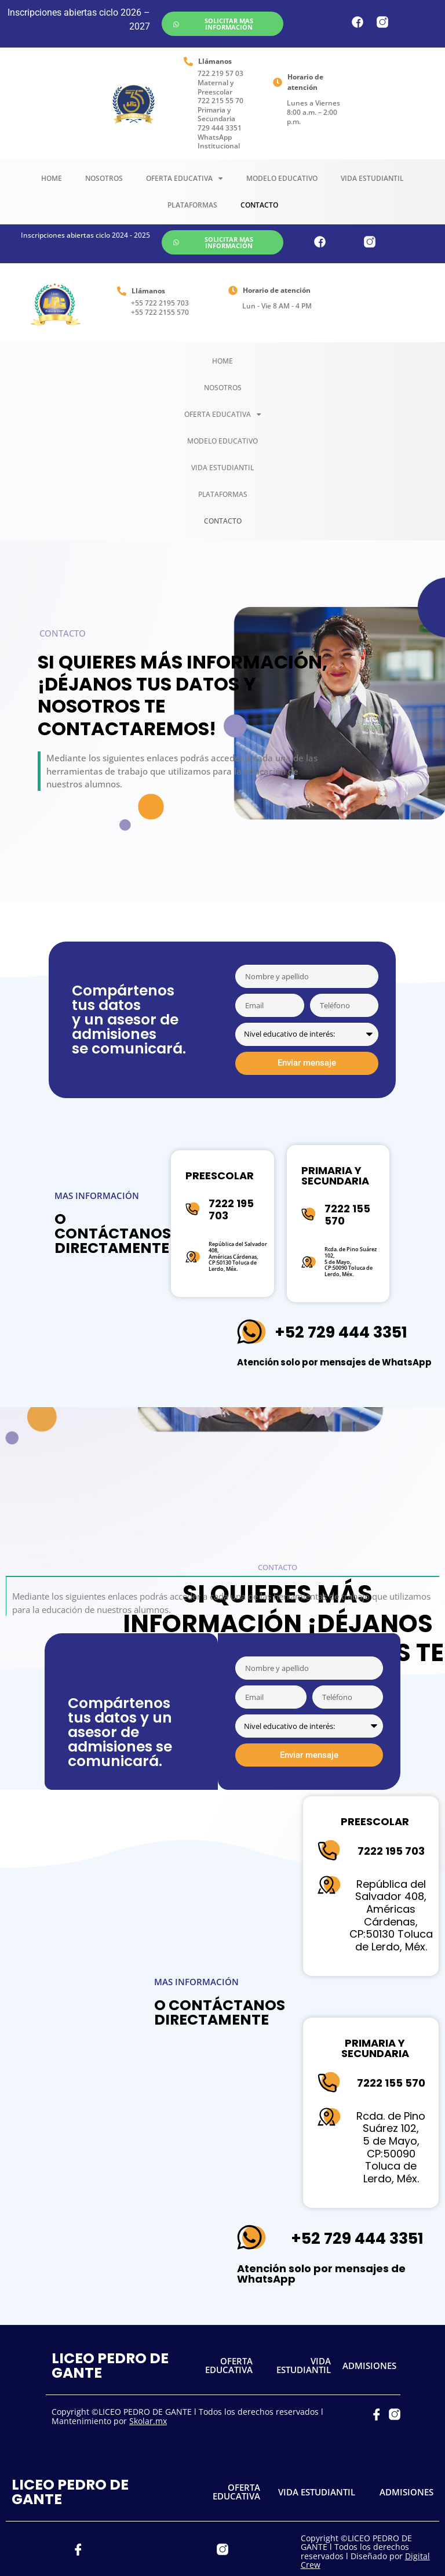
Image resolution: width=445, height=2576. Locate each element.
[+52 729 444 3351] (251, 1331)
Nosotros (104, 178)
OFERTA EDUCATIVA (229, 2346)
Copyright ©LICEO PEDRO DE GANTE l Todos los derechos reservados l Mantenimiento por (187, 2397)
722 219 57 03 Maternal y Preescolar (220, 82)
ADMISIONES (369, 2346)
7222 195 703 (231, 1209)
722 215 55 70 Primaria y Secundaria (220, 109)
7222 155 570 (347, 1215)
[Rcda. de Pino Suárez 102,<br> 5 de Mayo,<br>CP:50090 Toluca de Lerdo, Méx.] (308, 1262)
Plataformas (192, 205)
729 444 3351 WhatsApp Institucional (220, 137)
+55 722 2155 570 (160, 312)
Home (51, 178)
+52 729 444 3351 (341, 1332)
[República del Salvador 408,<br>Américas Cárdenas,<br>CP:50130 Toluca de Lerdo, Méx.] (192, 1256)
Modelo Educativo (282, 178)
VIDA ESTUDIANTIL (303, 2346)
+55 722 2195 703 (160, 303)
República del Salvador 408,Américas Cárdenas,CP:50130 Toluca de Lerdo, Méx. (238, 1256)
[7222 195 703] (192, 1208)
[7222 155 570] (308, 1214)
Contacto (259, 205)
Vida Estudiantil (372, 178)
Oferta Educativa (184, 178)
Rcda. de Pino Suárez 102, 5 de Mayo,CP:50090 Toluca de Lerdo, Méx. (350, 1261)
